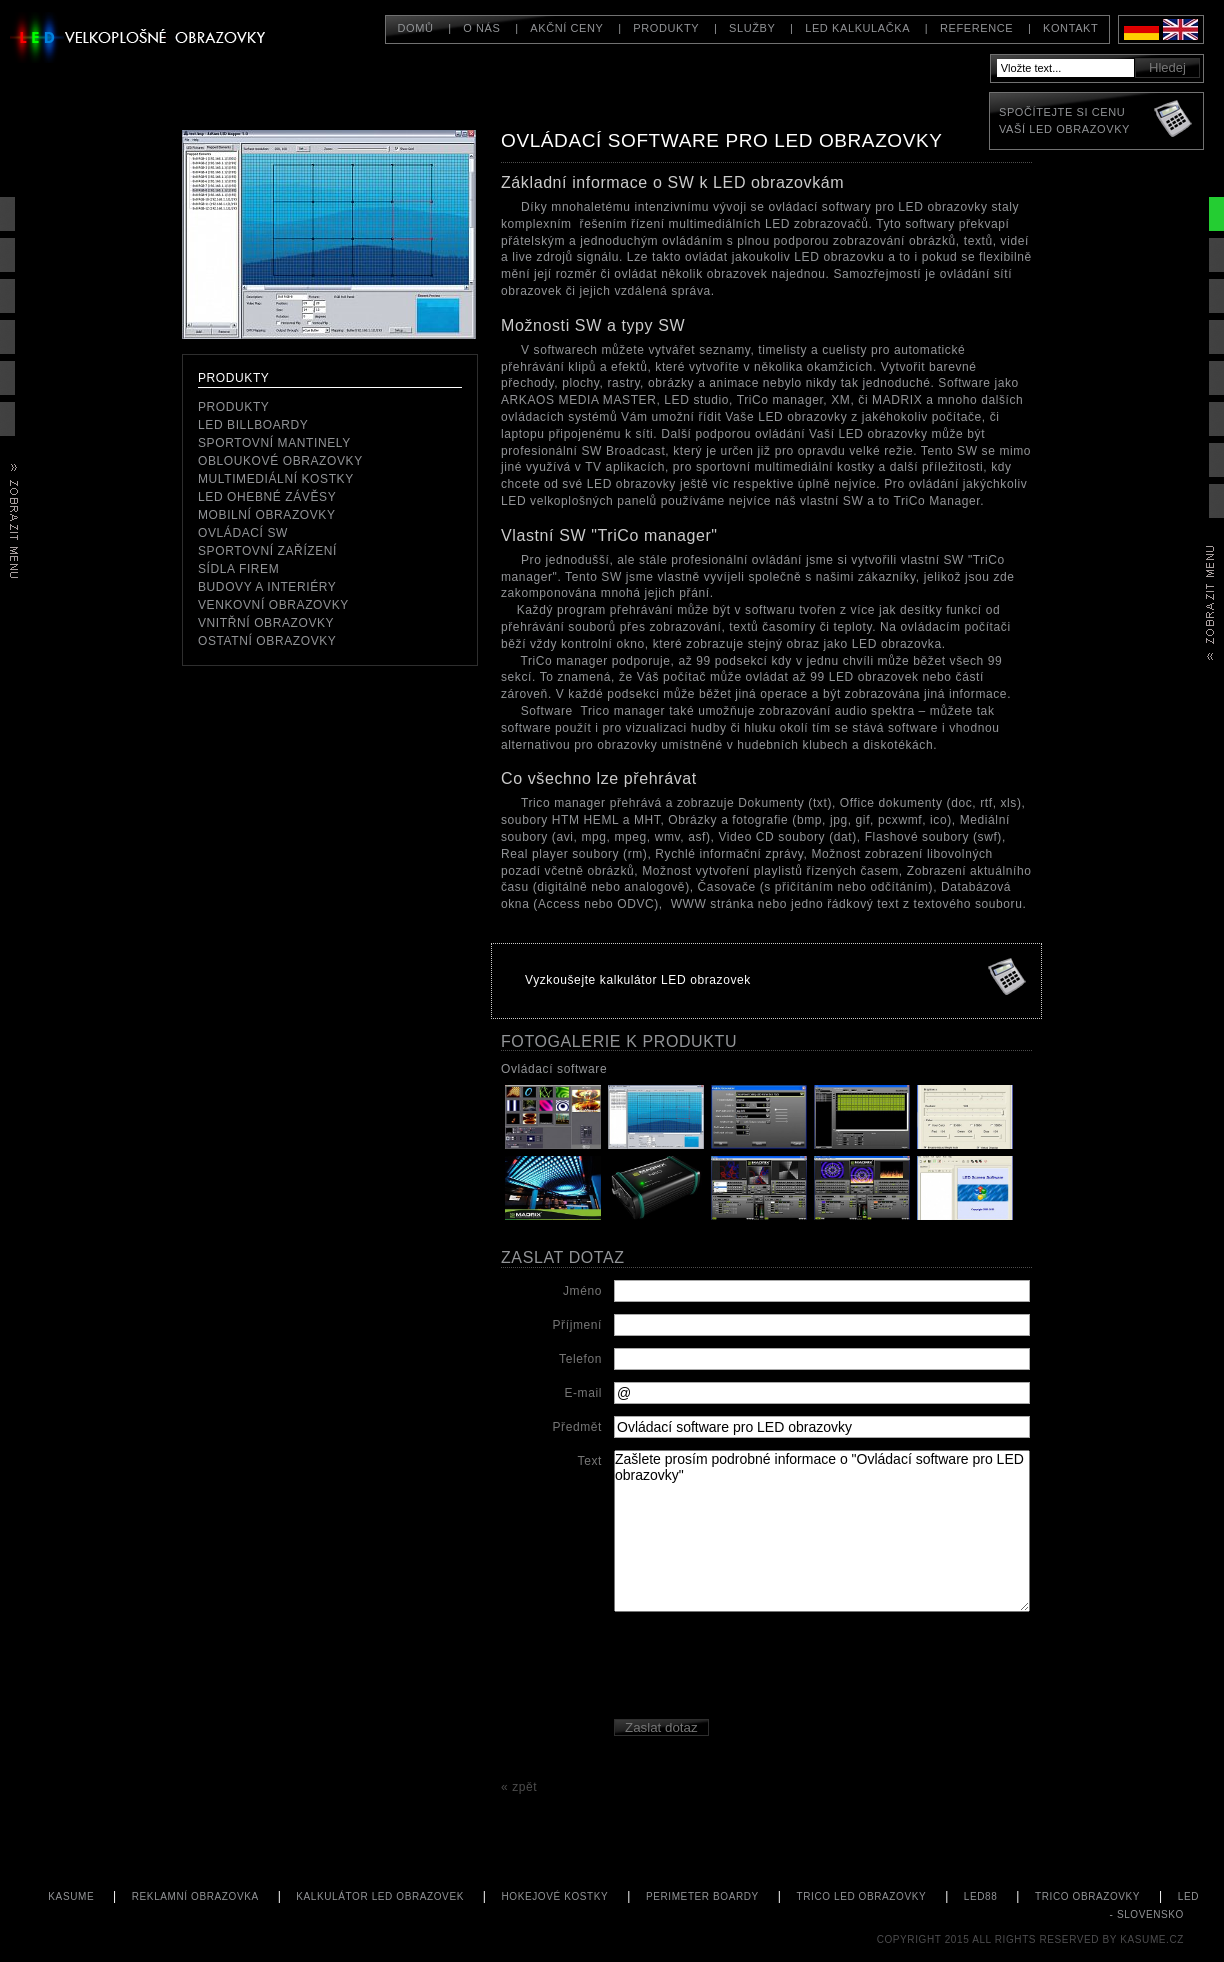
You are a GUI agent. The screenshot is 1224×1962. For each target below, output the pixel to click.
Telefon (580, 1359)
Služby (752, 28)
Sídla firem (238, 569)
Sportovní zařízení (267, 551)
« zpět (519, 1787)
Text (590, 1461)
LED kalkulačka (857, 28)
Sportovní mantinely (274, 443)
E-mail (583, 1393)
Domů (415, 28)
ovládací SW (243, 533)
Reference (976, 28)
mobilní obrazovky (267, 515)
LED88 (981, 1896)
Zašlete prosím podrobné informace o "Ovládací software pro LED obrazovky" (822, 1531)
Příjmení (577, 1325)
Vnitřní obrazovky (266, 623)
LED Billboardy (253, 425)
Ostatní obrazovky (267, 641)
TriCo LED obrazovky (861, 1896)
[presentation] (766, 1668)
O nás (481, 28)
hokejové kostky (555, 1896)
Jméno (582, 1291)
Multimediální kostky (276, 479)
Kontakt (1070, 28)
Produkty (233, 407)
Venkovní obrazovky (273, 605)
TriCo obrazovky (1087, 1896)
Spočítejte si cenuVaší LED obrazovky (1064, 120)
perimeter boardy (702, 1896)
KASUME (71, 1896)
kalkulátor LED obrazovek (380, 1896)
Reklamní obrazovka (195, 1896)
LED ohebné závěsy (267, 497)
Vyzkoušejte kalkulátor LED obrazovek (638, 980)
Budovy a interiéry (267, 587)
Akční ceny (566, 28)
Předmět (577, 1427)
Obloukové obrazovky (280, 461)
